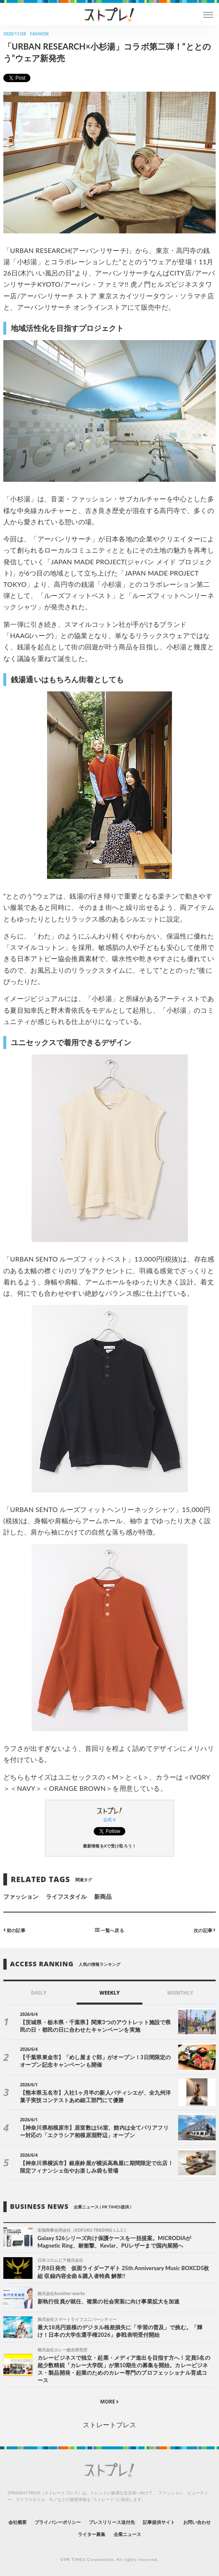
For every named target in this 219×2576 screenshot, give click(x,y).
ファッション (20, 1896)
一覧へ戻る (109, 1930)
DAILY (39, 1992)
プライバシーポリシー (58, 2522)
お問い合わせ (197, 2522)
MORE (109, 2401)
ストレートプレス (109, 2424)
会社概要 (17, 2522)
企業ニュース (127, 2534)
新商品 (103, 1896)
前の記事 (14, 1930)
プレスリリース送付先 (112, 2522)
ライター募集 (91, 2534)
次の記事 (205, 1930)
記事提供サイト (159, 2522)
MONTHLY (180, 1992)
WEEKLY (109, 1992)
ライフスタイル (66, 1896)
